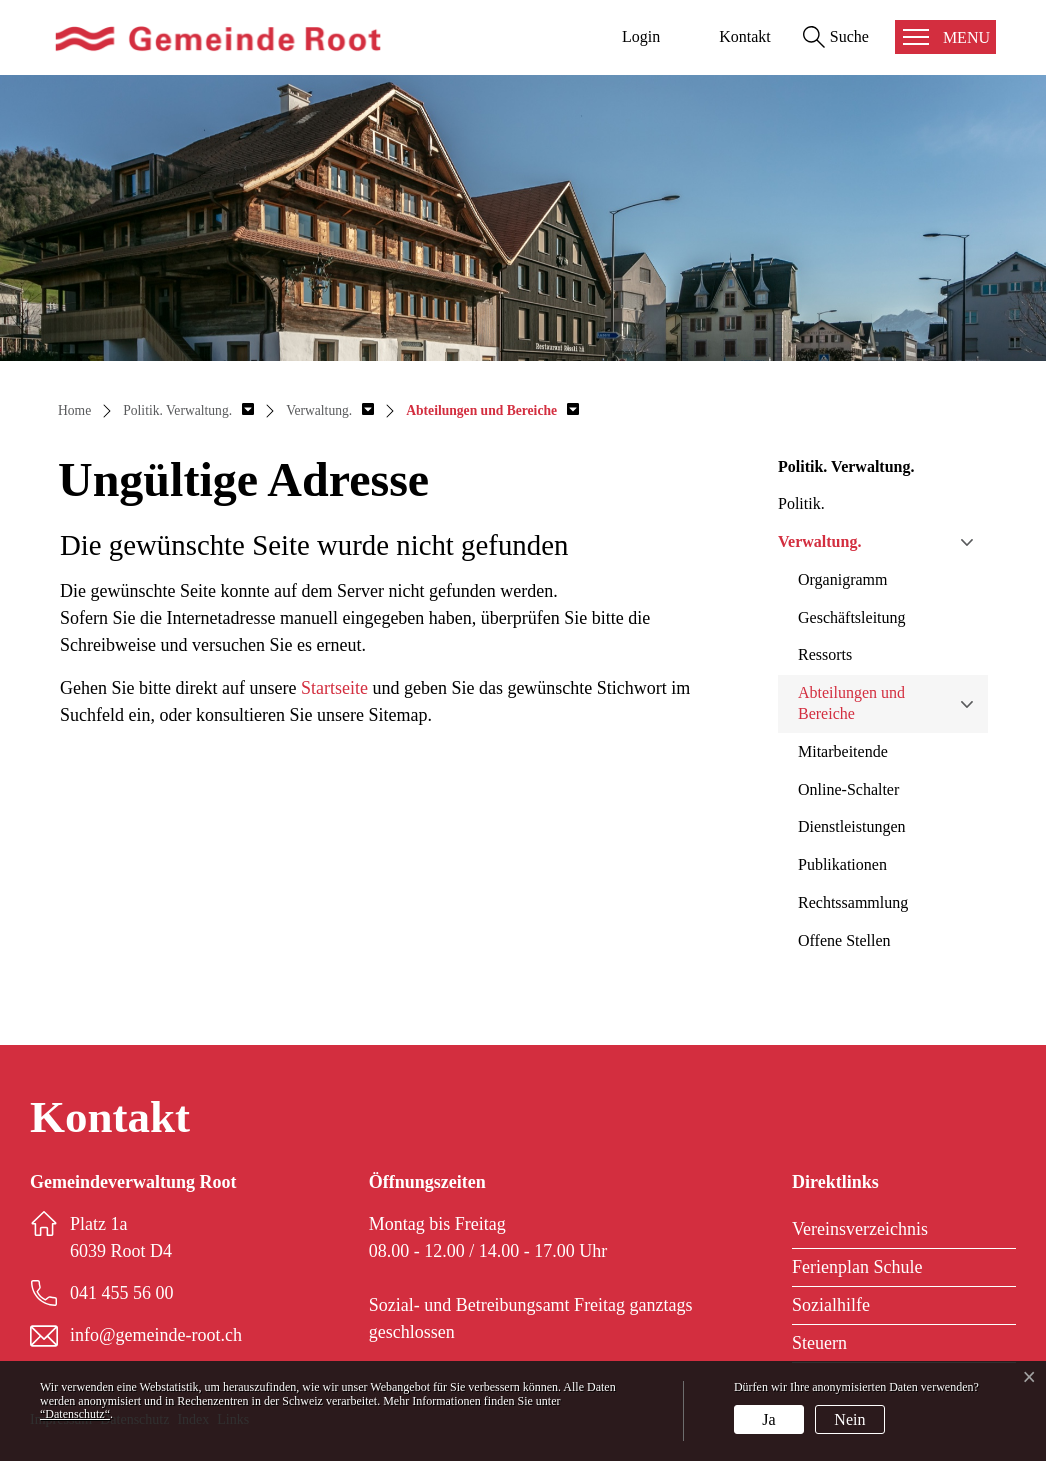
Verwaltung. (819, 541)
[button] (188, 410)
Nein (849, 1419)
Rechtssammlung (853, 902)
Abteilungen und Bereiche (851, 703)
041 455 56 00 (122, 1293)
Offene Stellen (844, 940)
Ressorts (825, 654)
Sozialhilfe (831, 1305)
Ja (768, 1419)
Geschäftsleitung (852, 617)
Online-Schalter (848, 789)
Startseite (334, 688)
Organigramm (842, 579)
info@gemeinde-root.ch (156, 1335)
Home (74, 410)
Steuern (819, 1343)
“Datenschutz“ (75, 1414)
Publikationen (842, 864)
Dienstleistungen (852, 826)
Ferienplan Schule (857, 1267)
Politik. (801, 503)
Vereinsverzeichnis (860, 1229)
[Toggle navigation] (945, 37)
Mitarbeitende (843, 751)
